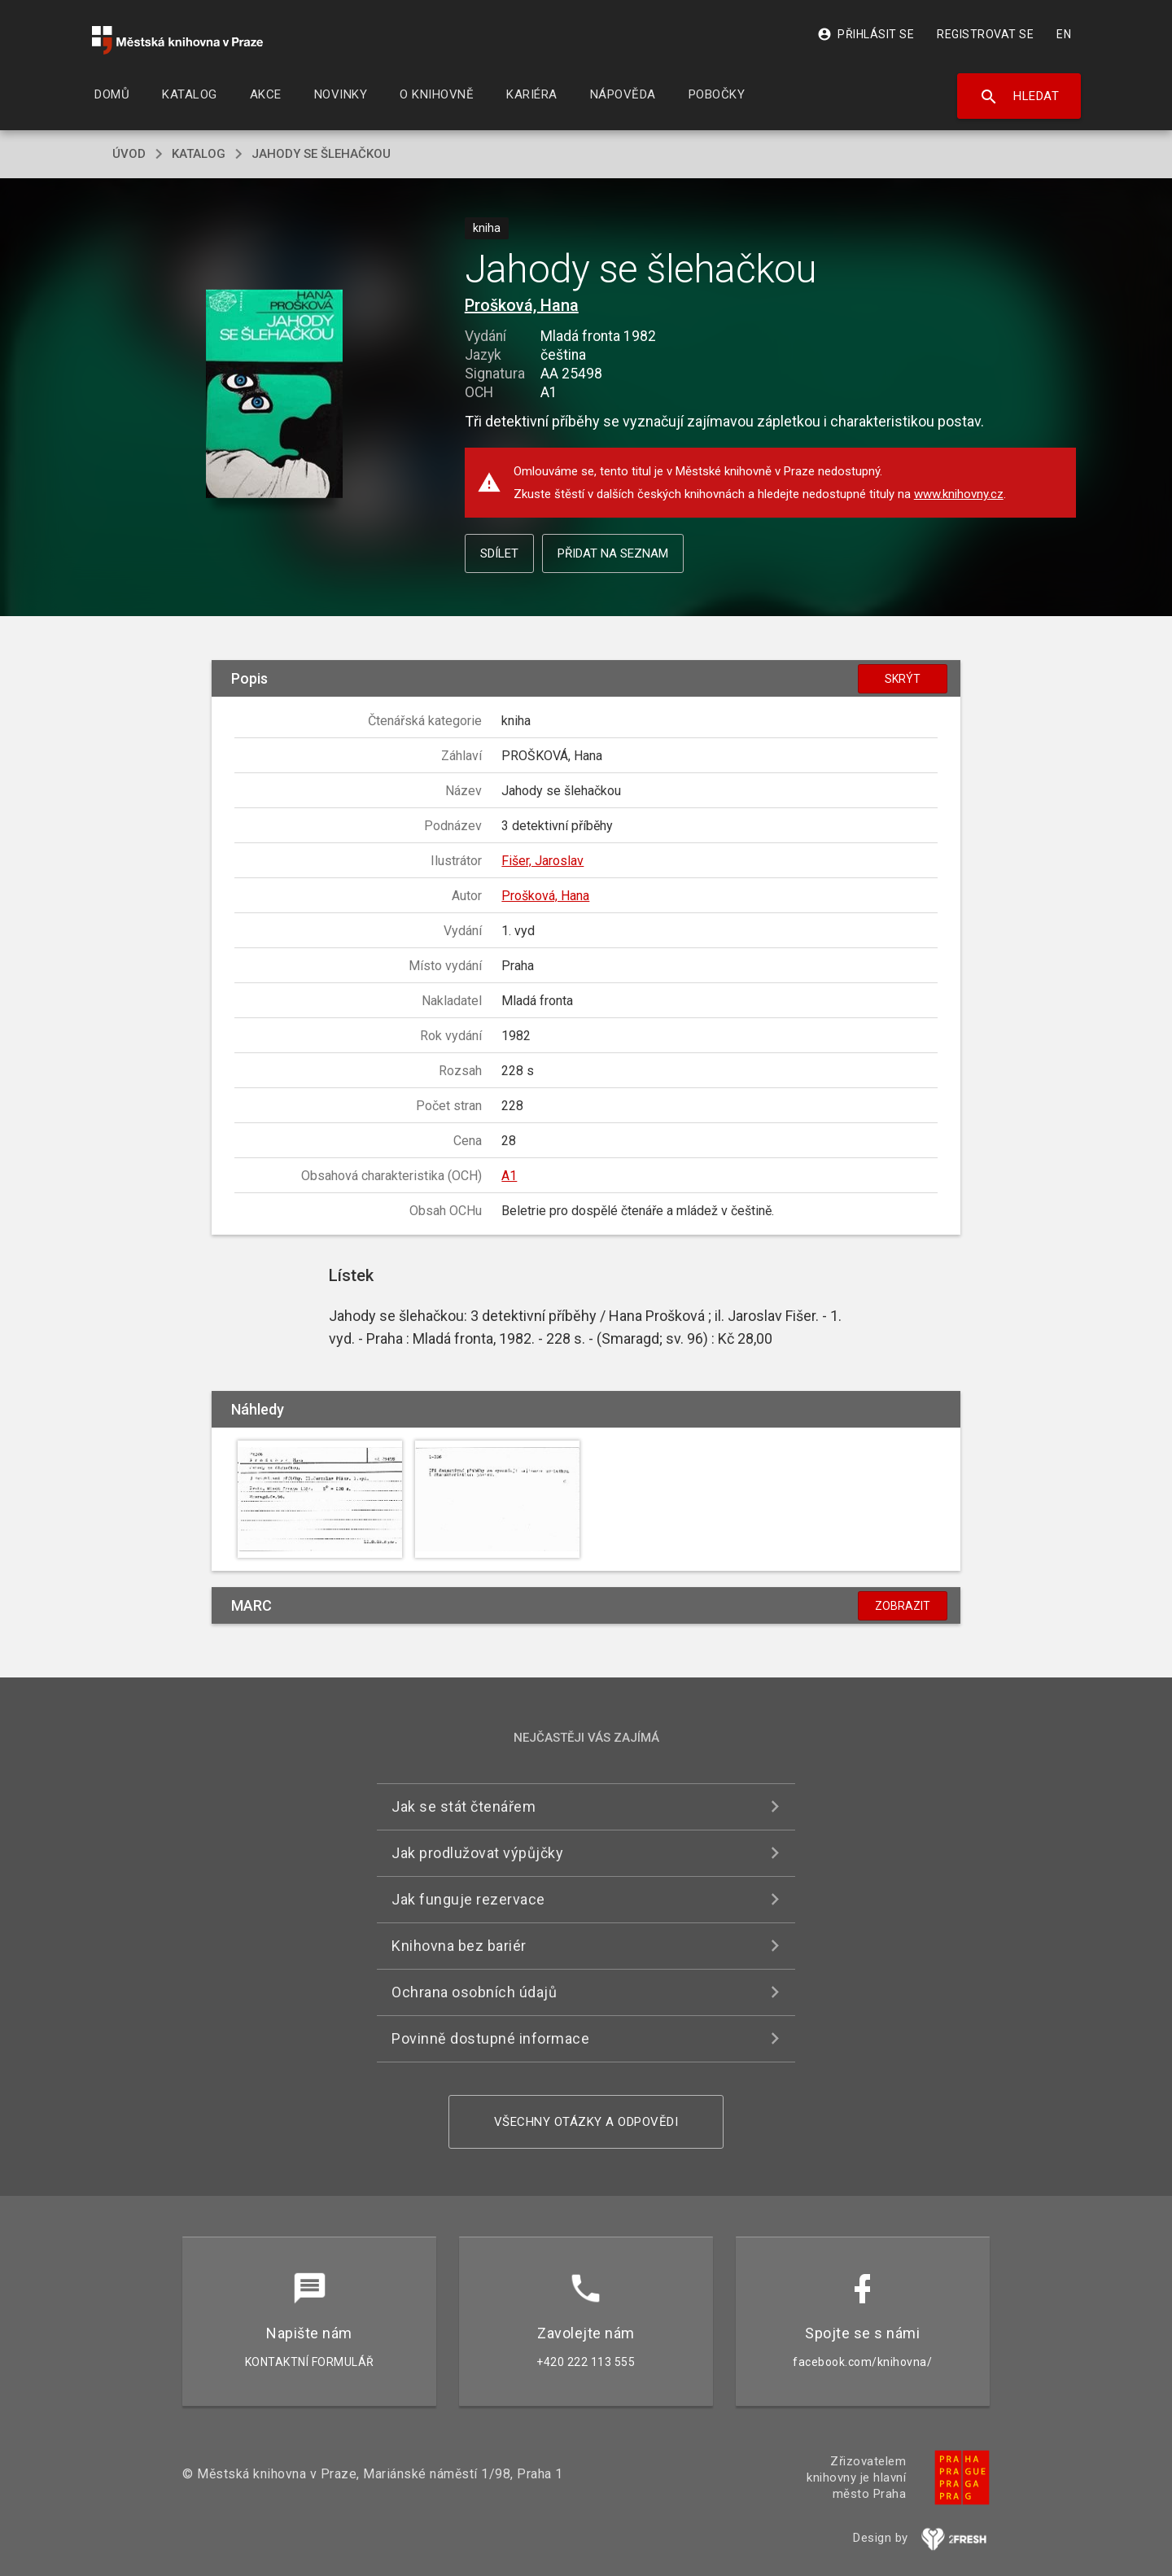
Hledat (1019, 97)
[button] (275, 395)
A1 (509, 1175)
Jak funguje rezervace (468, 1899)
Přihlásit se (865, 34)
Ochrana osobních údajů (474, 1992)
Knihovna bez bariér (459, 1945)
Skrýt (903, 678)
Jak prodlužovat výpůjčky (477, 1852)
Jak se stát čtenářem (463, 1806)
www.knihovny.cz (959, 494)
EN (1063, 34)
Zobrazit (902, 1605)
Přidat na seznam (613, 553)
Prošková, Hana (522, 305)
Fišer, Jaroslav (542, 860)
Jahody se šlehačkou (321, 154)
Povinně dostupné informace (490, 2038)
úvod (129, 154)
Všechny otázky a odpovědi (586, 2122)
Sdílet (499, 553)
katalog (198, 154)
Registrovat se (985, 34)
